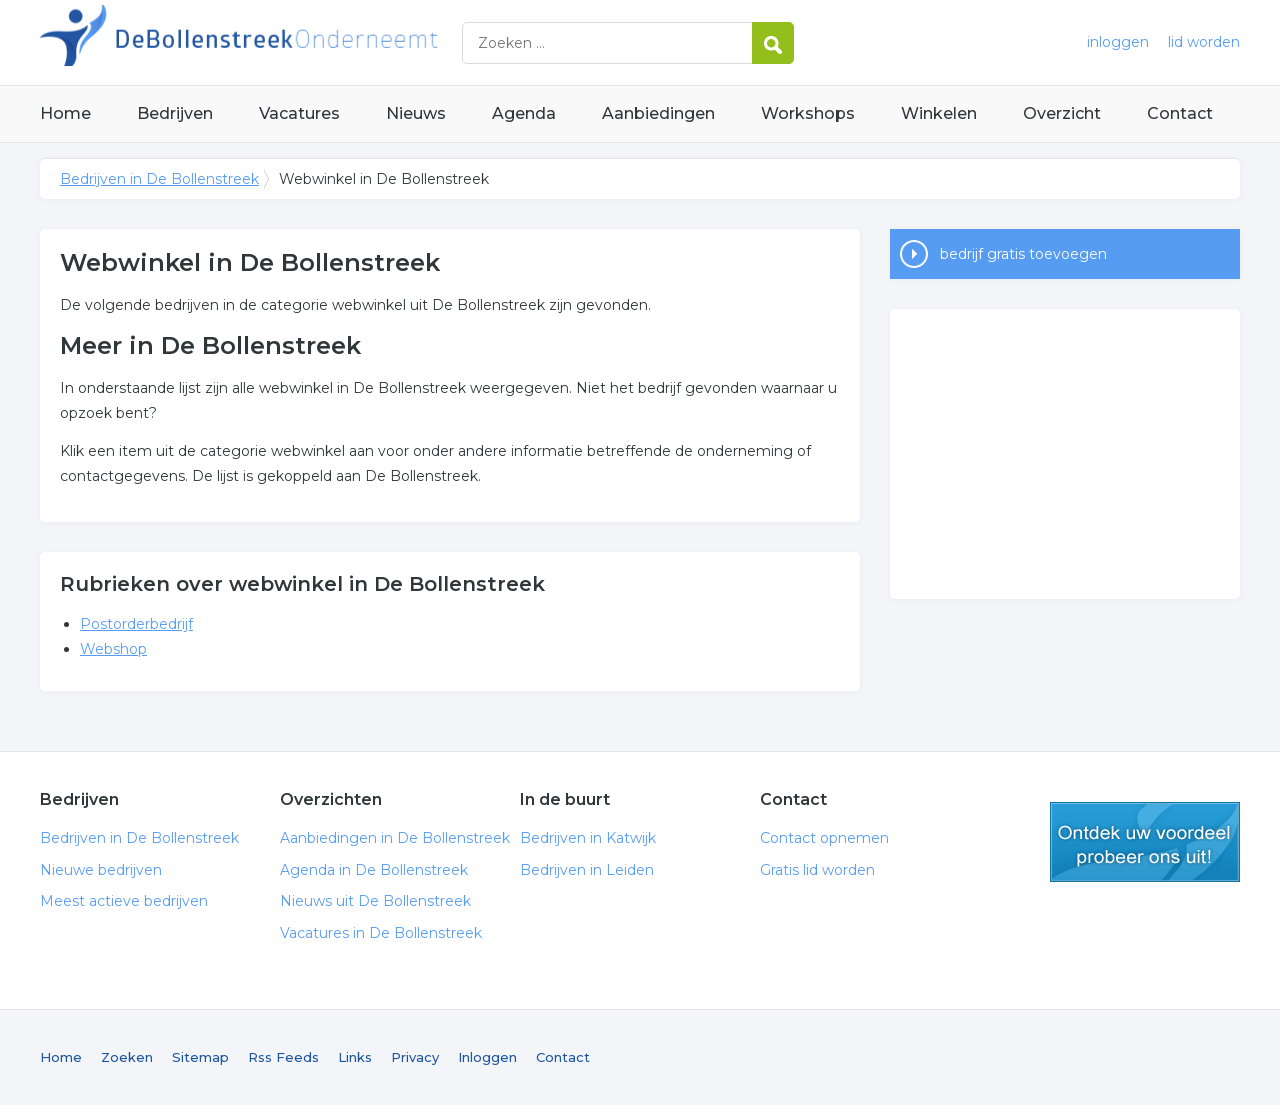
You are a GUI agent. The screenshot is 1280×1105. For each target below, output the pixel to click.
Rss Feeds (283, 1057)
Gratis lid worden (817, 870)
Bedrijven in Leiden (587, 870)
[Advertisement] (1065, 454)
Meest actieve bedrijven (124, 901)
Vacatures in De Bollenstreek (381, 933)
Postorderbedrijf (136, 624)
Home (65, 113)
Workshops (808, 113)
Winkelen (939, 113)
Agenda (524, 113)
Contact (1180, 113)
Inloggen (487, 1057)
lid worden (1204, 42)
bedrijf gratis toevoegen (1023, 254)
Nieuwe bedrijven (101, 870)
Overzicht (1062, 113)
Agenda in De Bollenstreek (374, 870)
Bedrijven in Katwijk (588, 838)
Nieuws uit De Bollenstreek (375, 901)
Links (355, 1057)
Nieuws (416, 113)
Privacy (415, 1057)
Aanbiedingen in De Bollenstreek (395, 838)
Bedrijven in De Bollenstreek (290, 42)
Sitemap (200, 1057)
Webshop (113, 649)
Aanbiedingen (658, 113)
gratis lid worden (1145, 842)
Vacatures (299, 113)
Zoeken (127, 1057)
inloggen (1118, 42)
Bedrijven (175, 113)
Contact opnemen (824, 838)
